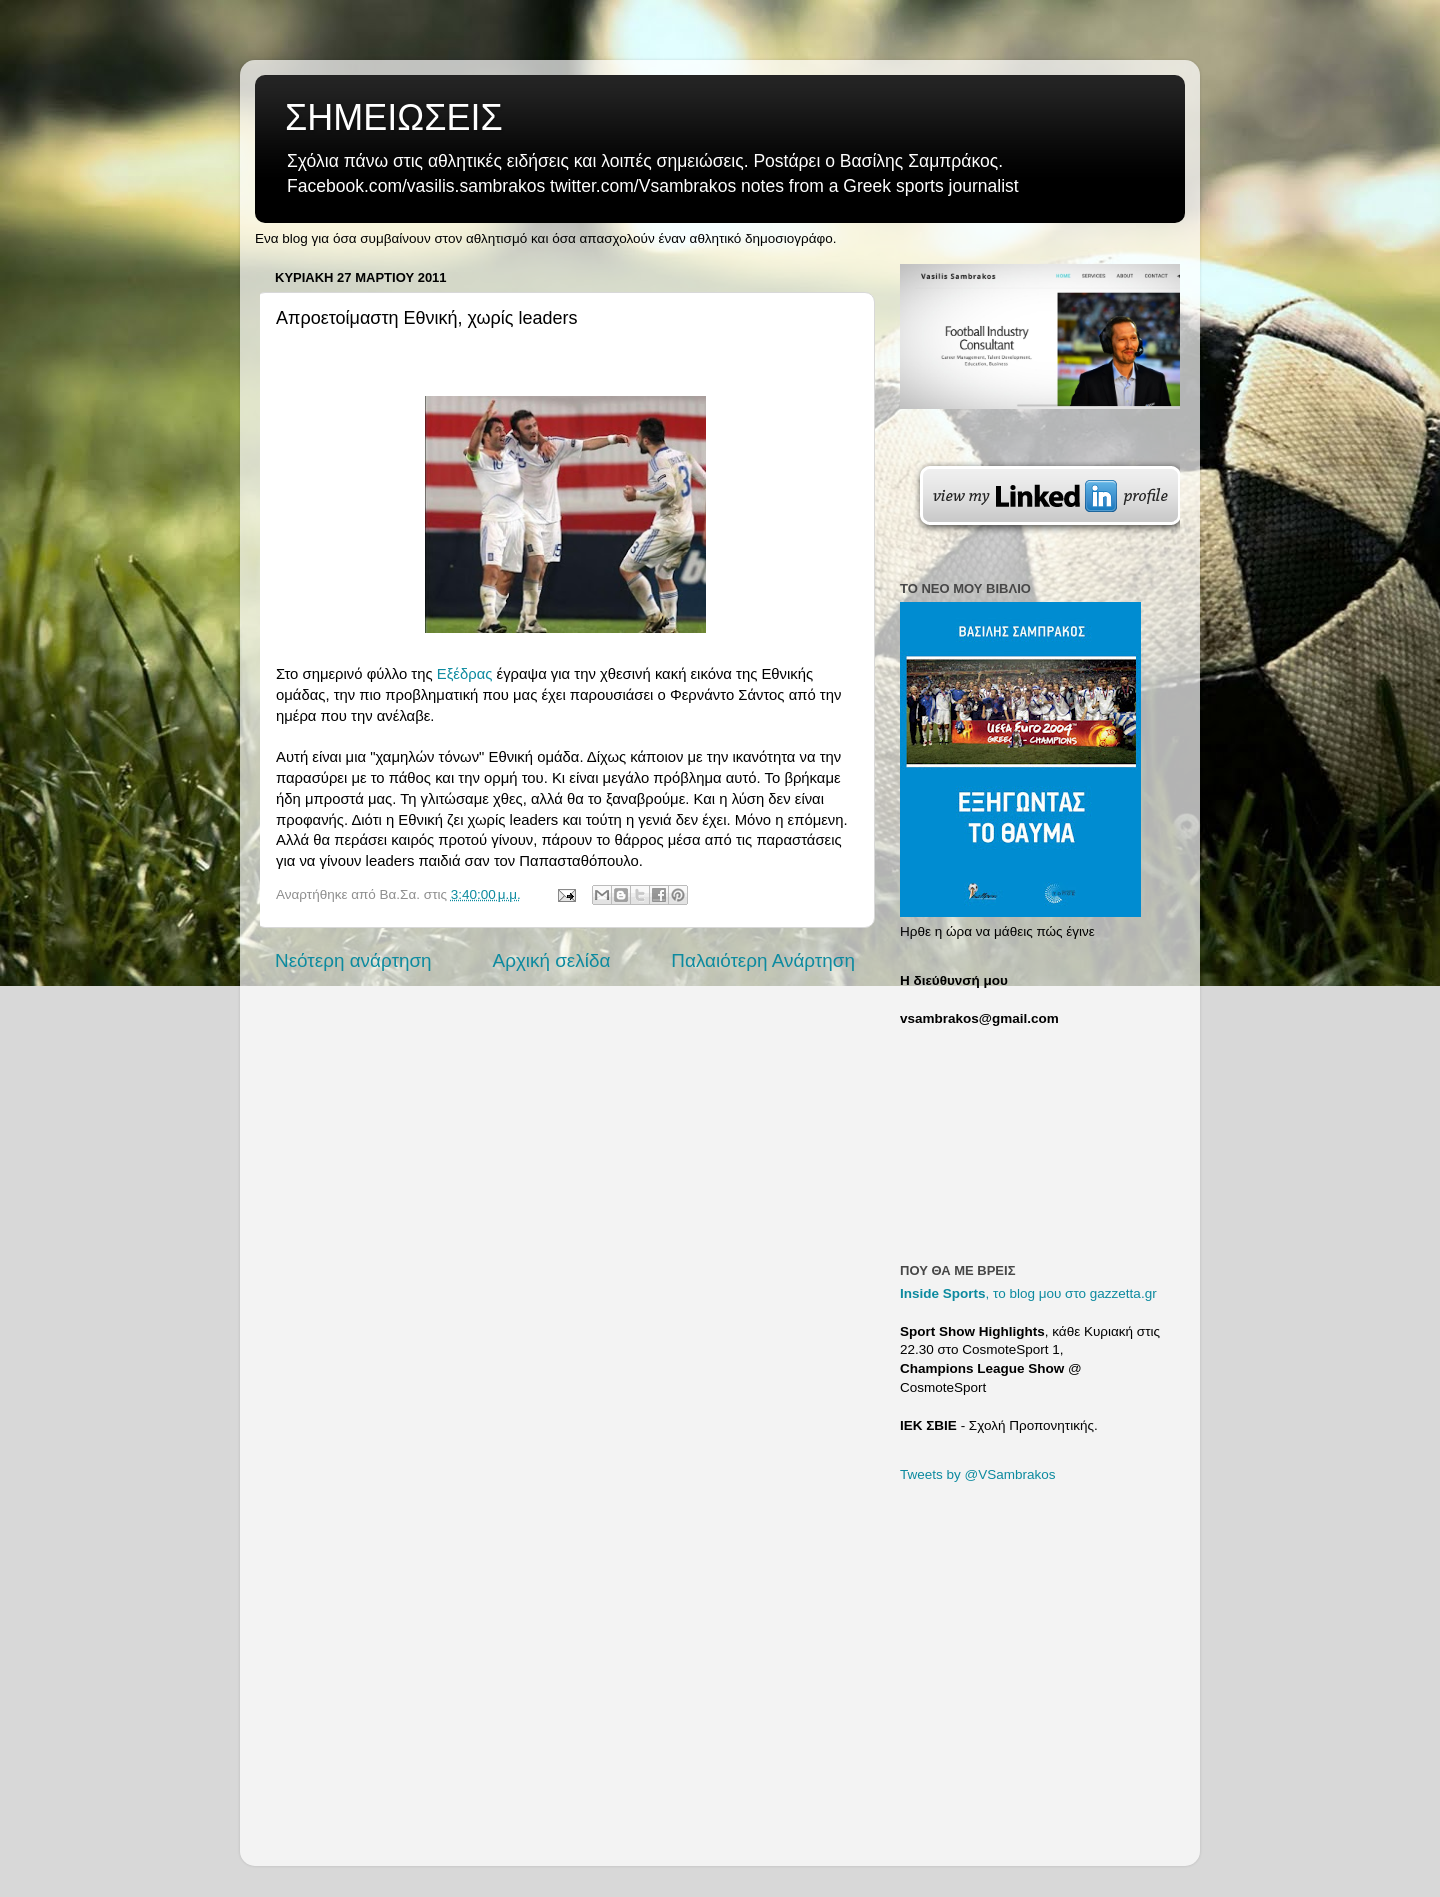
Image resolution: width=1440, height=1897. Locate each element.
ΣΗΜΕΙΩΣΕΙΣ (394, 117)
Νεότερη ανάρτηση (353, 960)
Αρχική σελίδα (552, 960)
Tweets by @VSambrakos (978, 1474)
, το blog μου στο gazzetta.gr (1028, 1293)
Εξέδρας (465, 674)
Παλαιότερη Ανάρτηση (763, 960)
